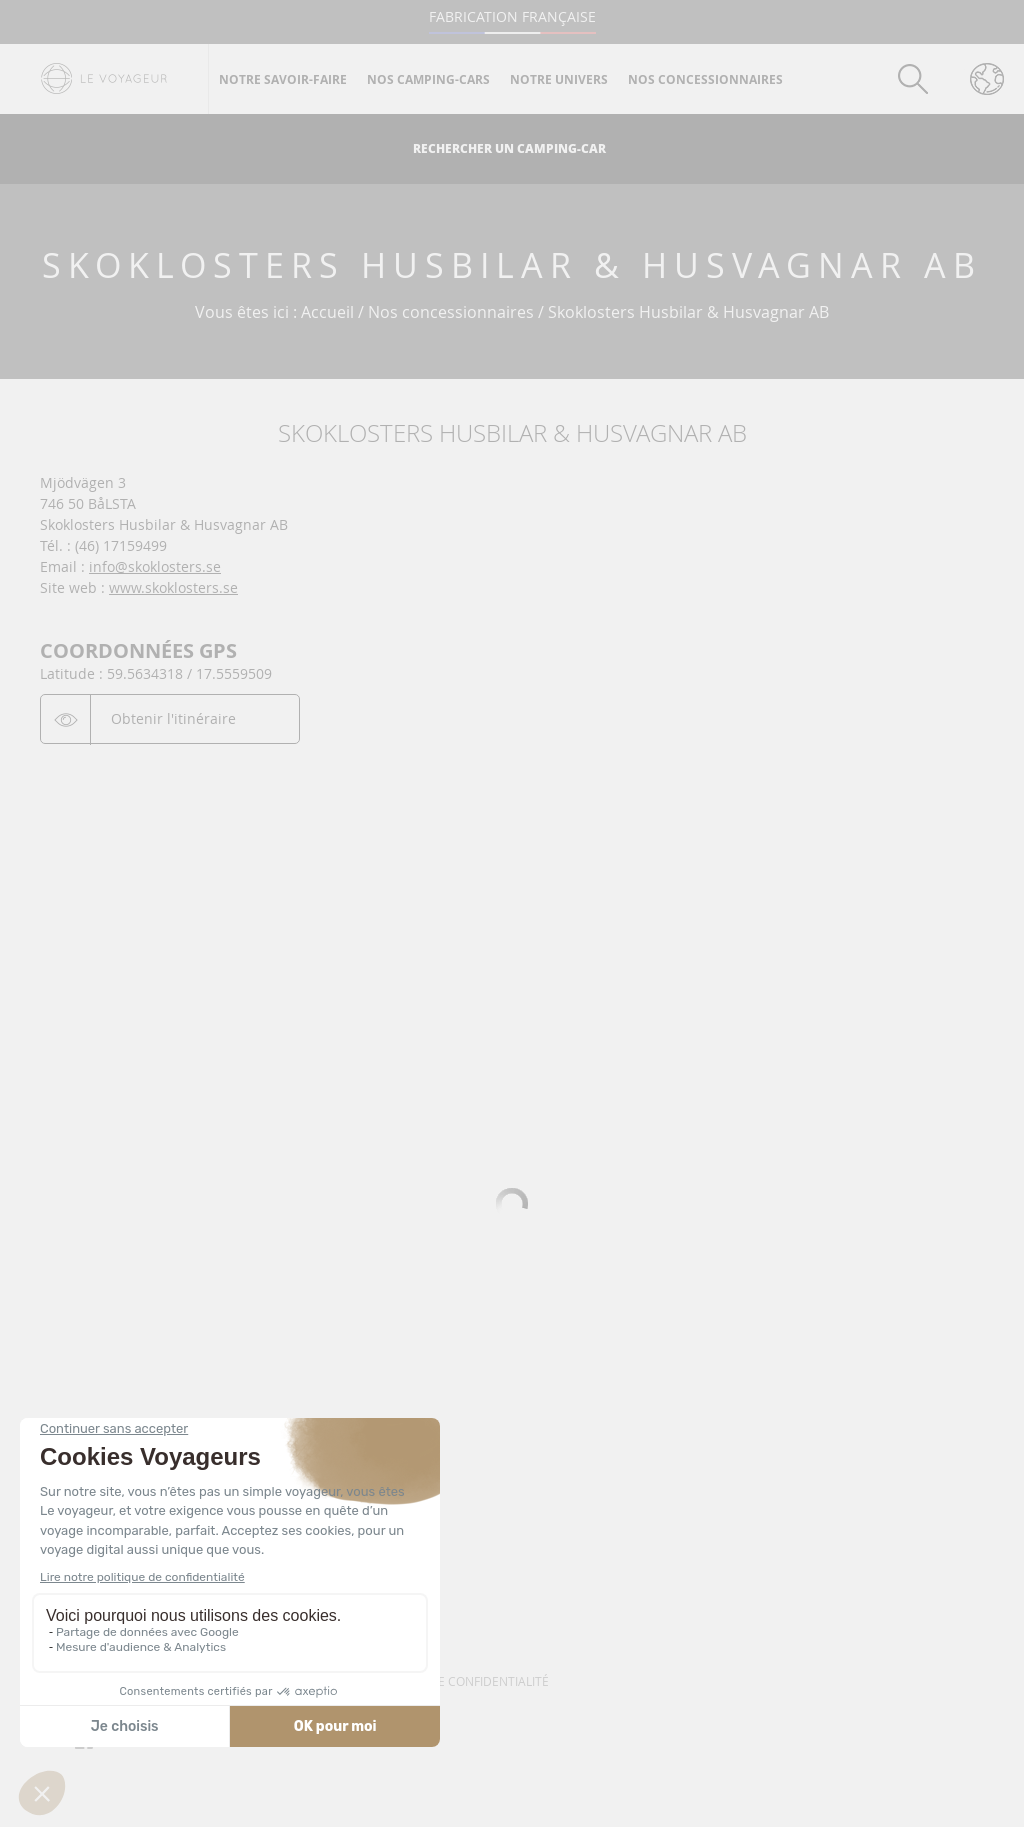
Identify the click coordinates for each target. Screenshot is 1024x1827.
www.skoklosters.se (173, 587)
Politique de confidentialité (457, 1681)
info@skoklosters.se (155, 566)
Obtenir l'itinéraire (173, 718)
